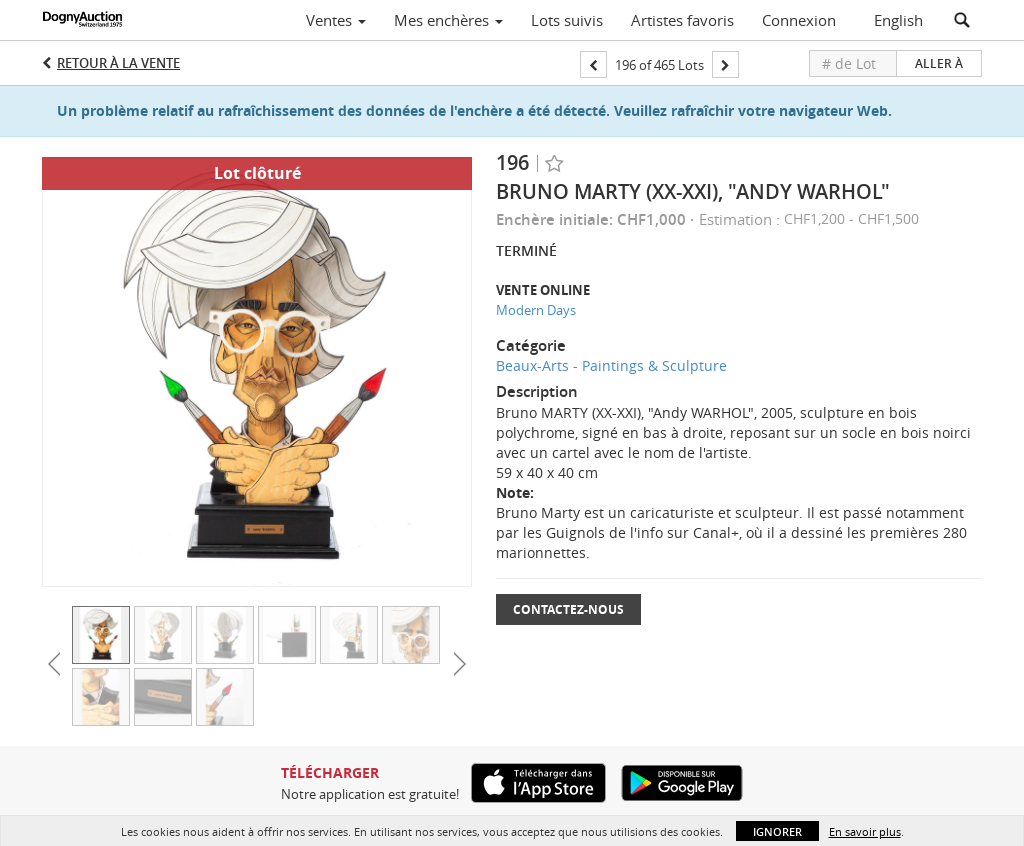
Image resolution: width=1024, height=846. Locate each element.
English (898, 20)
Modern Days (536, 310)
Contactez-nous (568, 609)
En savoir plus (865, 831)
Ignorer (777, 831)
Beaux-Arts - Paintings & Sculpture (611, 365)
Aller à (939, 63)
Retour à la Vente (118, 63)
